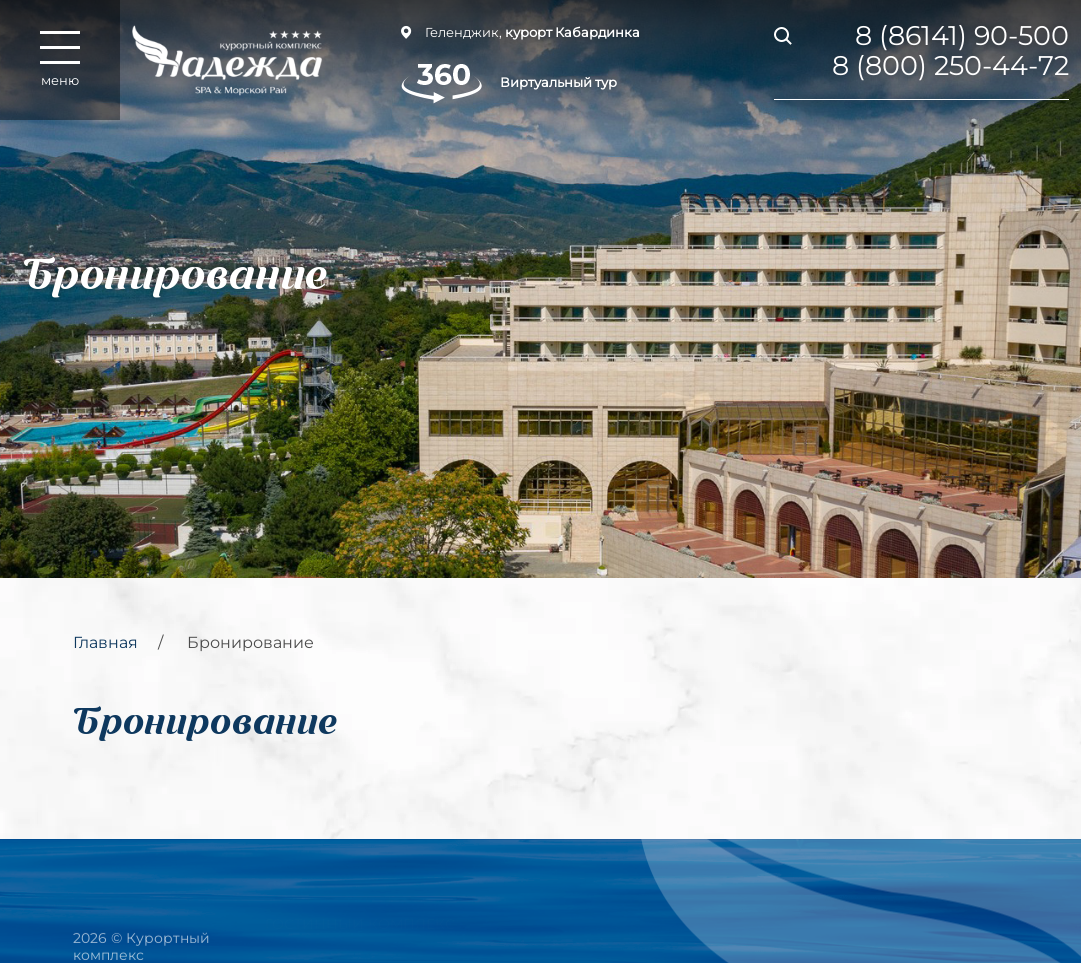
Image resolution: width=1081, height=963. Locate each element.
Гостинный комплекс (360, 915)
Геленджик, (520, 32)
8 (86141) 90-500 (962, 36)
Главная (105, 642)
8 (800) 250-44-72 (950, 66)
